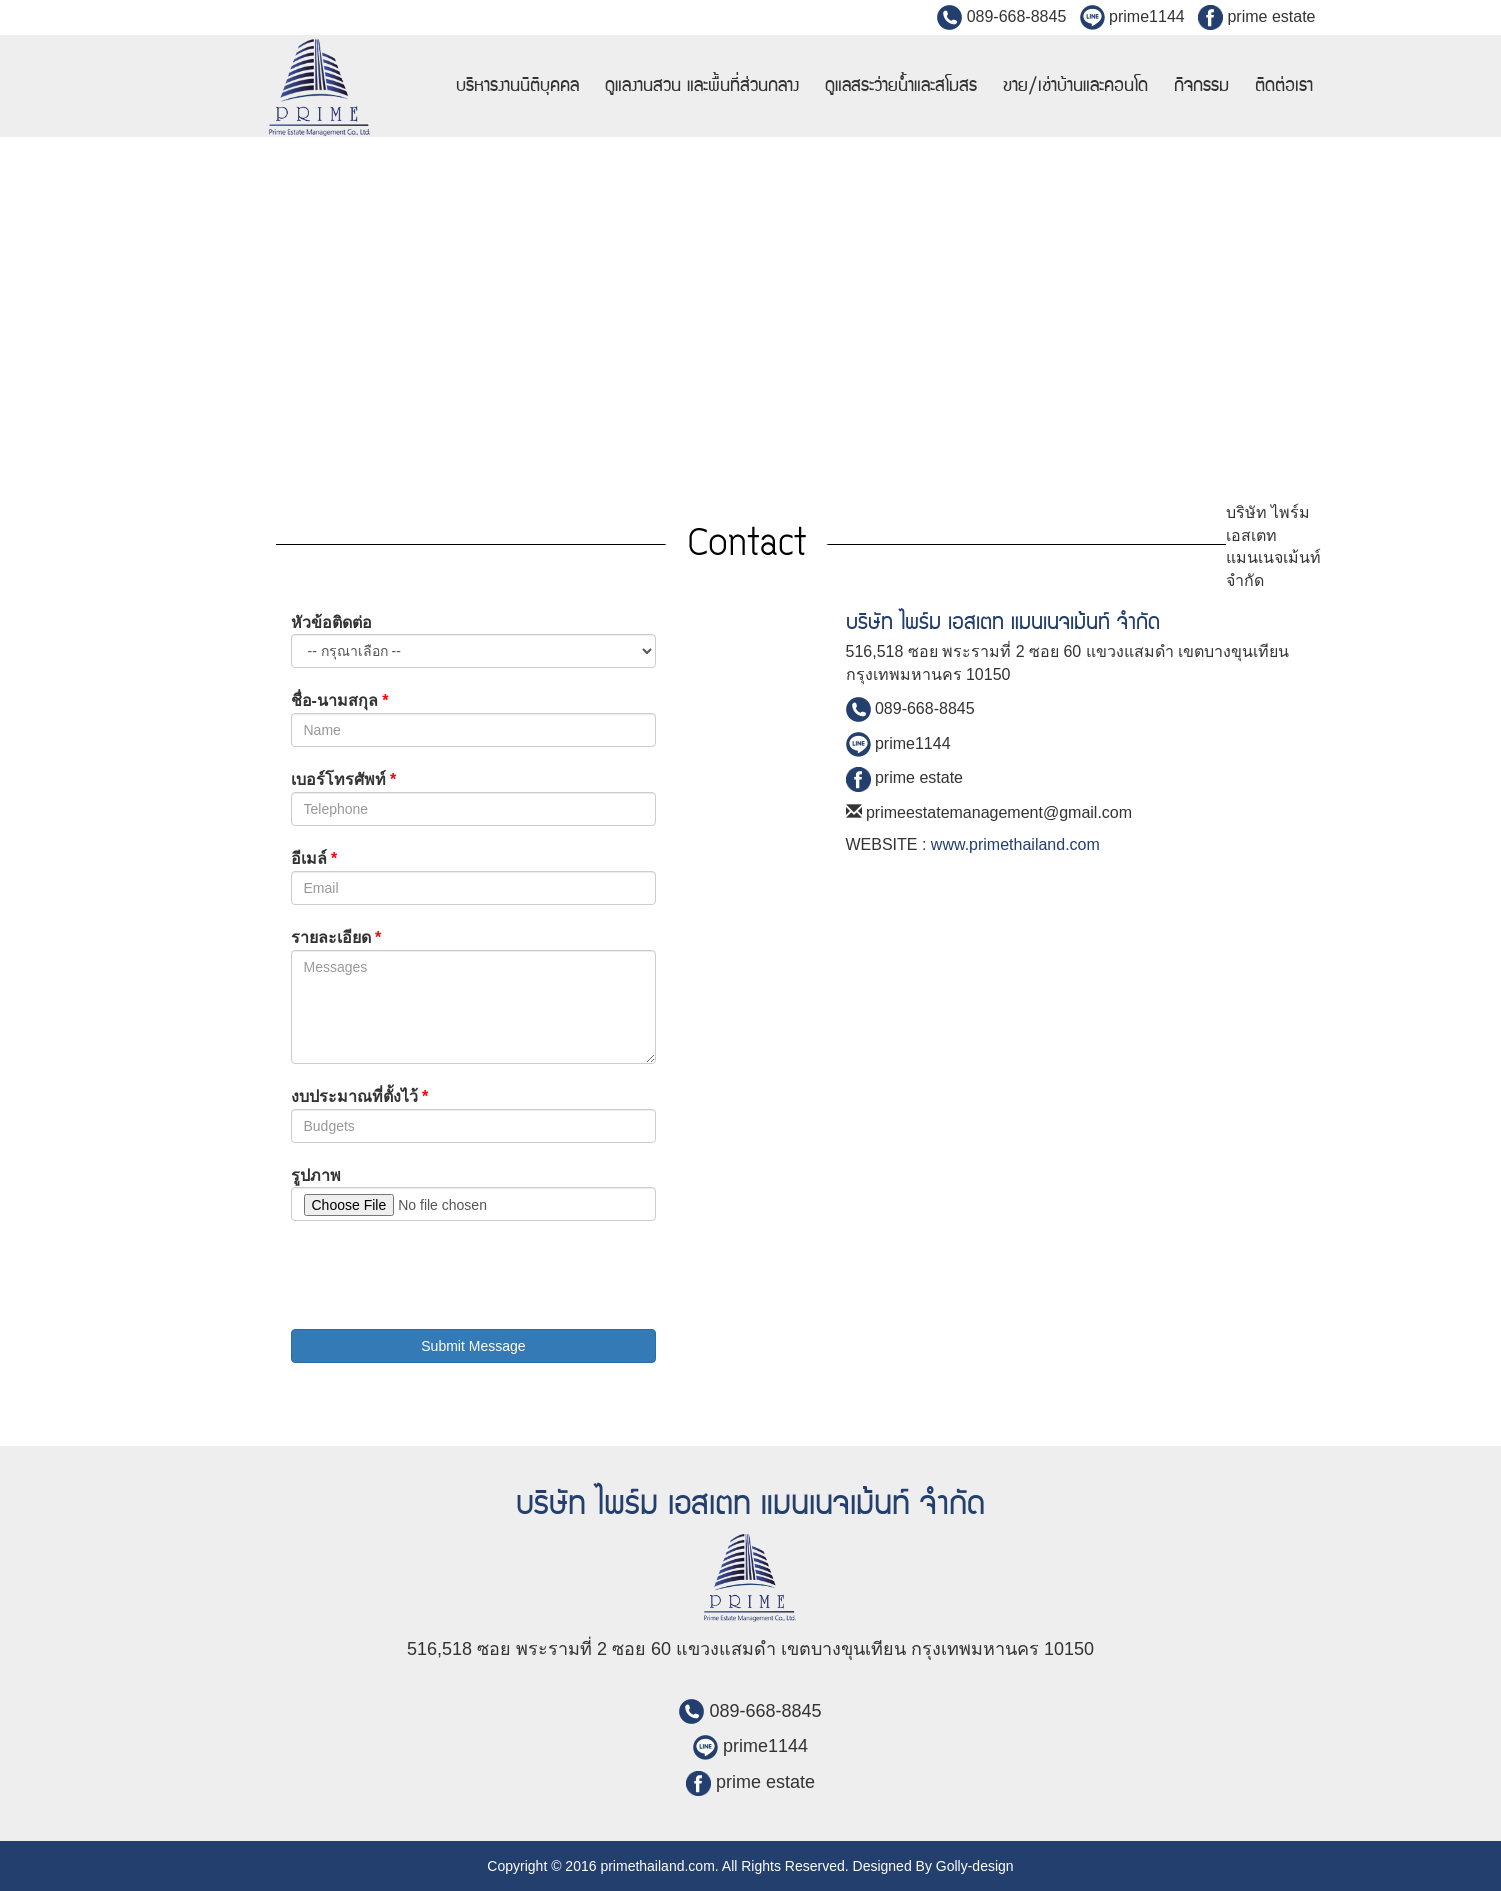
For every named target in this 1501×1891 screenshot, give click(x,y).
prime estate (1256, 16)
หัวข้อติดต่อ (331, 622)
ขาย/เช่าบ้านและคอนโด (1075, 86)
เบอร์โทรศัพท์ (344, 779)
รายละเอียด (336, 937)
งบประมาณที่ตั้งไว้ (360, 1096)
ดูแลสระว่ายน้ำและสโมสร (901, 86)
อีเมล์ (314, 858)
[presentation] (443, 1275)
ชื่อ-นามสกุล (340, 700)
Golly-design (975, 1866)
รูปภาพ (316, 1175)
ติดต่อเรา (1284, 86)
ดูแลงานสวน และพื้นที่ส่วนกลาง (702, 86)
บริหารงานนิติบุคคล (517, 86)
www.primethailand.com (1015, 844)
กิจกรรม (1201, 86)
